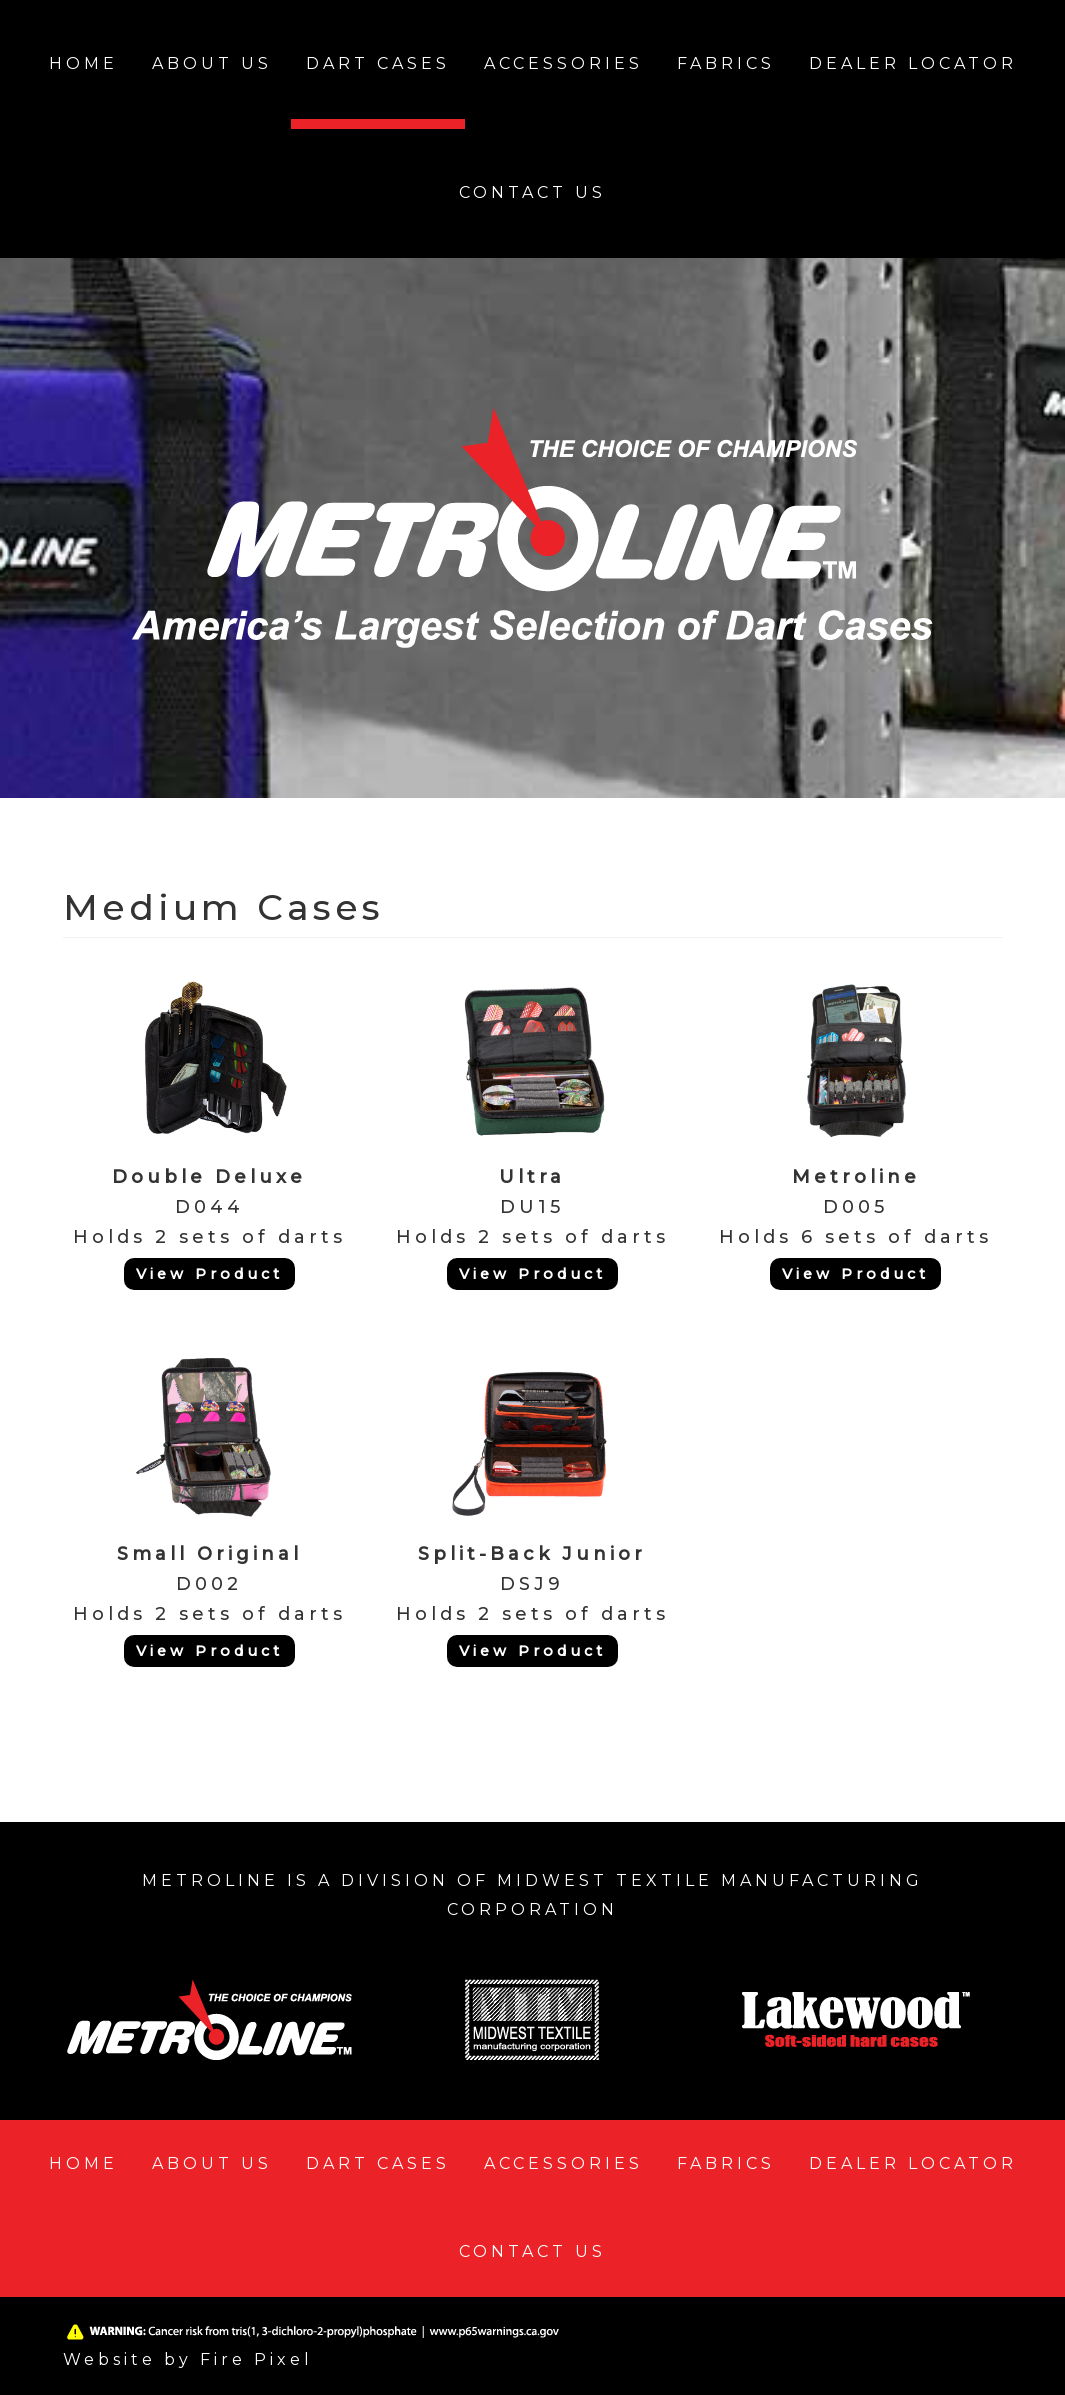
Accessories (563, 63)
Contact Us (532, 192)
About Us (212, 63)
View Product (209, 1274)
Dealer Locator (913, 63)
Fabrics (726, 63)
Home (83, 63)
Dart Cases (378, 63)
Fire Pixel (256, 2359)
